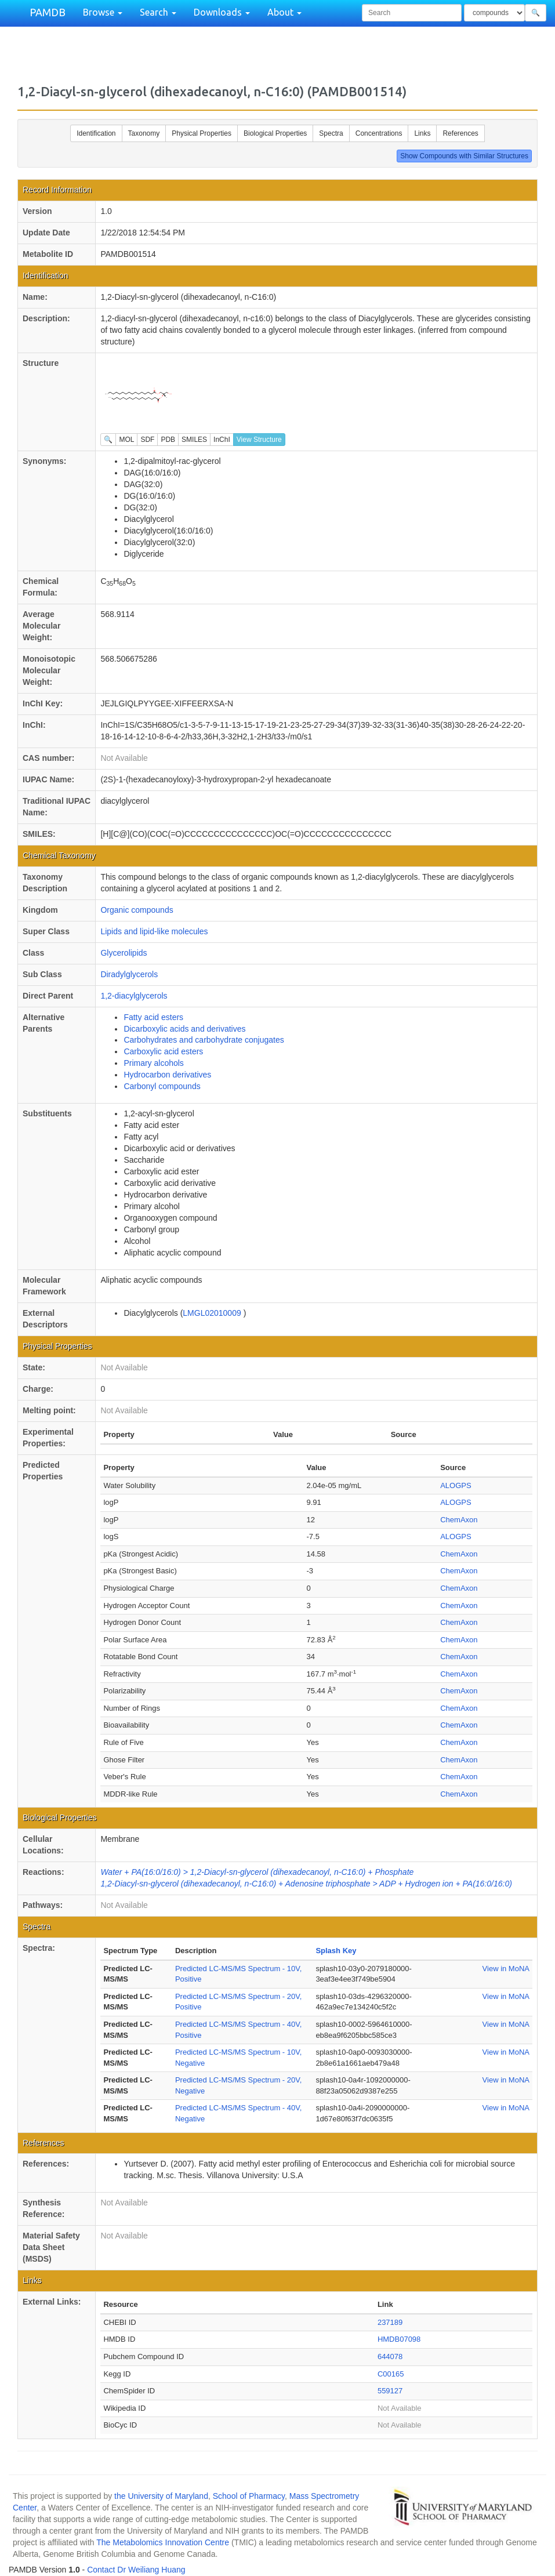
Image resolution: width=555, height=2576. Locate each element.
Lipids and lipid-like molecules (154, 931)
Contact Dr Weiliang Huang (136, 2569)
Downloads (222, 12)
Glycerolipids (123, 952)
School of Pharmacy (249, 2496)
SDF (147, 440)
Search (158, 12)
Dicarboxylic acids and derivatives (184, 1028)
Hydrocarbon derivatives (167, 1074)
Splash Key (335, 1950)
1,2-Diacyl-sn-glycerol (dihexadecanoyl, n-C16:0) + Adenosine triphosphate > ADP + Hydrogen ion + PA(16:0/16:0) (306, 1883)
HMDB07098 (399, 2339)
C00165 (391, 2374)
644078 (390, 2356)
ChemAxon (458, 1519)
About (284, 12)
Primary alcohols (153, 1063)
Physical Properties (201, 133)
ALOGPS (455, 1485)
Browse (102, 12)
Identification (96, 133)
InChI (221, 440)
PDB (168, 440)
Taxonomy (144, 133)
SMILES (194, 440)
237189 (390, 2322)
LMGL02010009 (213, 1313)
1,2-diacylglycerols (133, 995)
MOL (126, 440)
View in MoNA (506, 1968)
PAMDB (48, 12)
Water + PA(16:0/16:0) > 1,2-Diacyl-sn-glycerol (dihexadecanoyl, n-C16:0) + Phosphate (256, 1872)
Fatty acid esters (153, 1017)
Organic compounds (136, 910)
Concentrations (379, 133)
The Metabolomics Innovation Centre (162, 2542)
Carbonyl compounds (162, 1086)
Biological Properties (275, 133)
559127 (390, 2390)
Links (422, 133)
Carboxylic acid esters (163, 1051)
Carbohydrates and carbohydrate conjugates (204, 1039)
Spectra (331, 133)
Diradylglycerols (129, 974)
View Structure (259, 440)
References (460, 133)
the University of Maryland (161, 2496)
